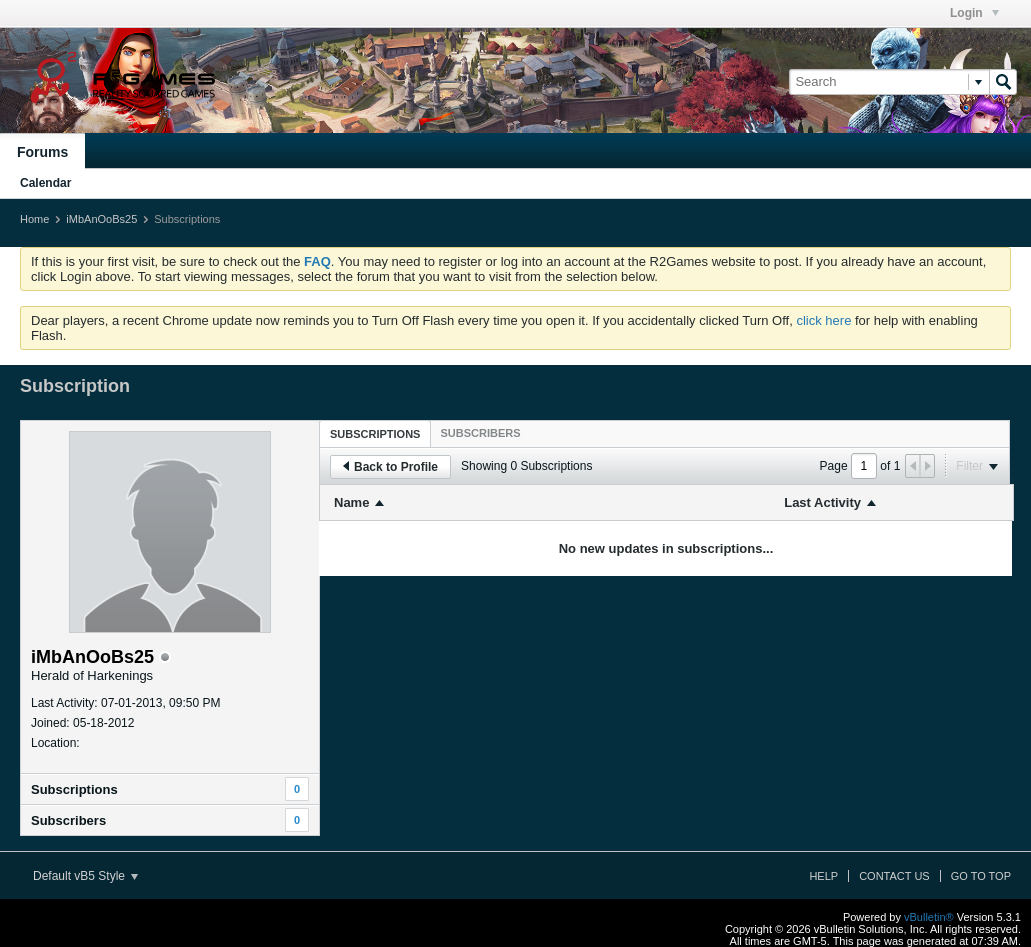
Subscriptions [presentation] (375, 434)
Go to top (981, 876)
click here (823, 320)
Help (823, 876)
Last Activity (822, 502)
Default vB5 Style (85, 876)
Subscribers (68, 820)
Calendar (45, 183)
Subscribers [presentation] (480, 433)
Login (974, 13)
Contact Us (894, 876)
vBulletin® (929, 917)
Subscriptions (74, 789)
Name (351, 502)
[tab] (375, 433)
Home (34, 219)
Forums (42, 152)
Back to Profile (390, 467)
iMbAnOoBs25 (101, 219)
